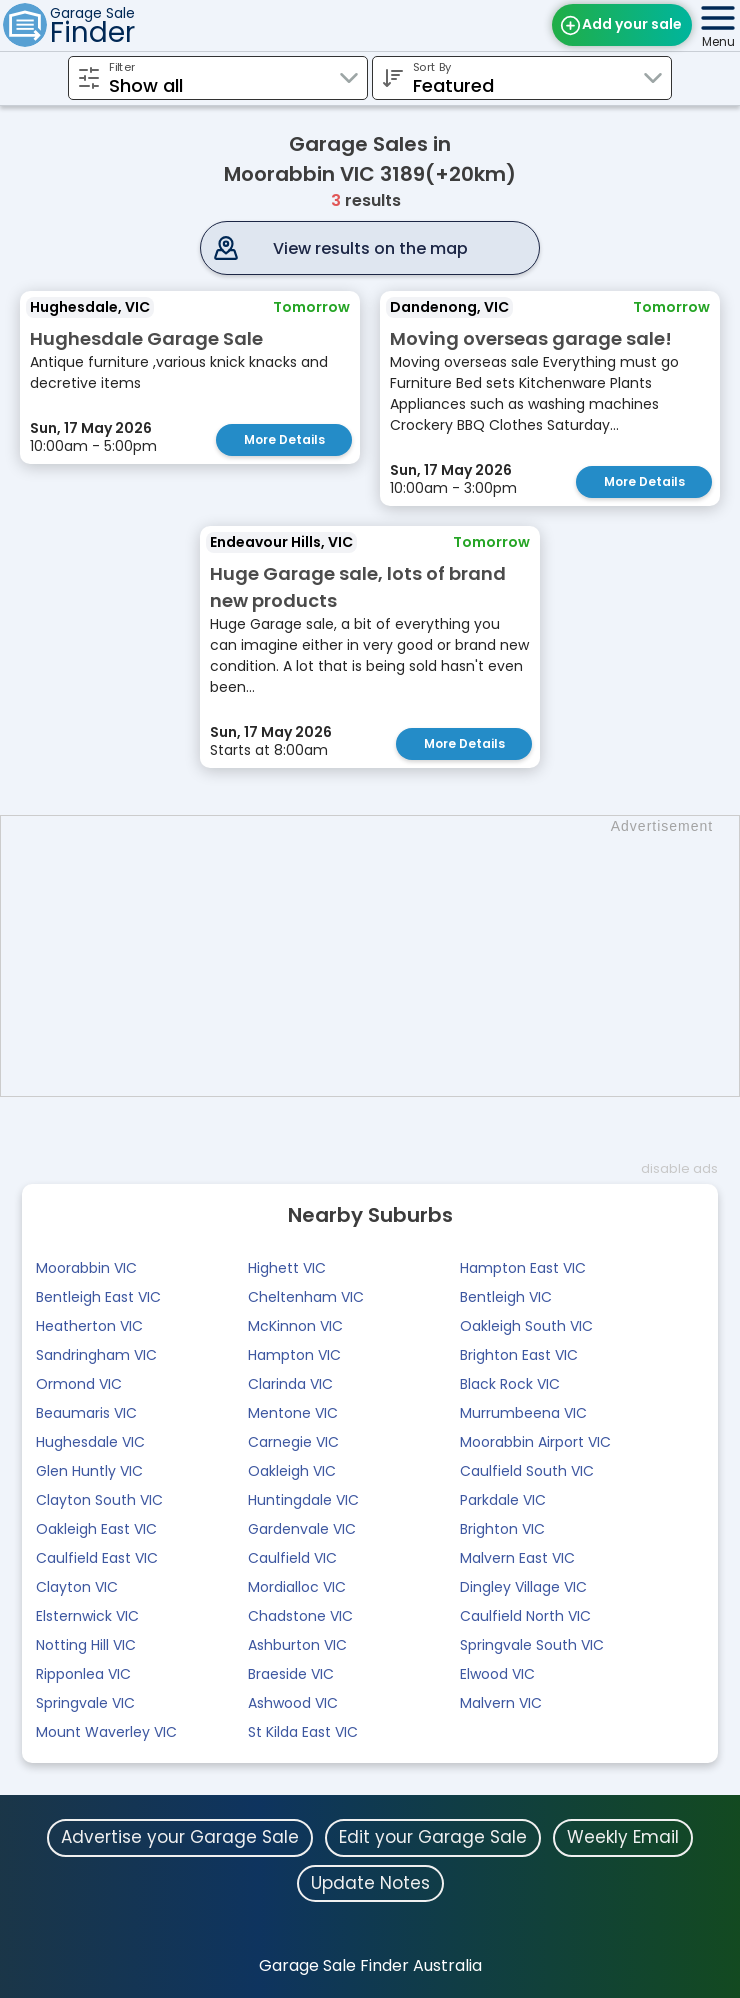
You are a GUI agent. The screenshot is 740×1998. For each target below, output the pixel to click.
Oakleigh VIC (292, 1471)
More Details (284, 439)
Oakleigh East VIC (96, 1529)
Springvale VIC (85, 1703)
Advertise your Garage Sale (180, 1837)
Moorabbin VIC (86, 1268)
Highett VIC (287, 1268)
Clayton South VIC (99, 1500)
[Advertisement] (380, 956)
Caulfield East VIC (97, 1558)
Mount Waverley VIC (106, 1732)
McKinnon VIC (295, 1326)
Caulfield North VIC (525, 1616)
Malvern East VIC (517, 1558)
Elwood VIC (497, 1674)
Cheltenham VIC (306, 1297)
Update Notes (370, 1883)
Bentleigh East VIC (98, 1297)
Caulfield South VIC (527, 1471)
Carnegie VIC (293, 1442)
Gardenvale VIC (302, 1529)
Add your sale (632, 24)
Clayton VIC (77, 1587)
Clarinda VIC (290, 1384)
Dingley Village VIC (523, 1587)
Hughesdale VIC (90, 1442)
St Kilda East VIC (303, 1732)
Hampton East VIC (523, 1268)
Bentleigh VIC (506, 1297)
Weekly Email (623, 1837)
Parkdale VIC (503, 1500)
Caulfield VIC (292, 1558)
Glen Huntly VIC (89, 1471)
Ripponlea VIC (83, 1674)
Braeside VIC (291, 1674)
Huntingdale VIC (303, 1500)
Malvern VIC (501, 1703)
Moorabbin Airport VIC (535, 1442)
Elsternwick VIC (87, 1616)
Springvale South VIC (532, 1645)
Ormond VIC (79, 1384)
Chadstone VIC (300, 1616)
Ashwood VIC (293, 1703)
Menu (718, 41)
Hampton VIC (294, 1355)
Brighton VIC (502, 1529)
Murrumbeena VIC (523, 1413)
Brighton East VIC (519, 1355)
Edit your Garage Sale (433, 1837)
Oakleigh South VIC (526, 1326)
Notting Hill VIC (86, 1645)
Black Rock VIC (510, 1384)
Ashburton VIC (297, 1645)
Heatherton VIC (89, 1326)
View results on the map (370, 248)
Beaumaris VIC (86, 1413)
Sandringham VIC (96, 1355)
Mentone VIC (293, 1413)
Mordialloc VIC (297, 1587)
